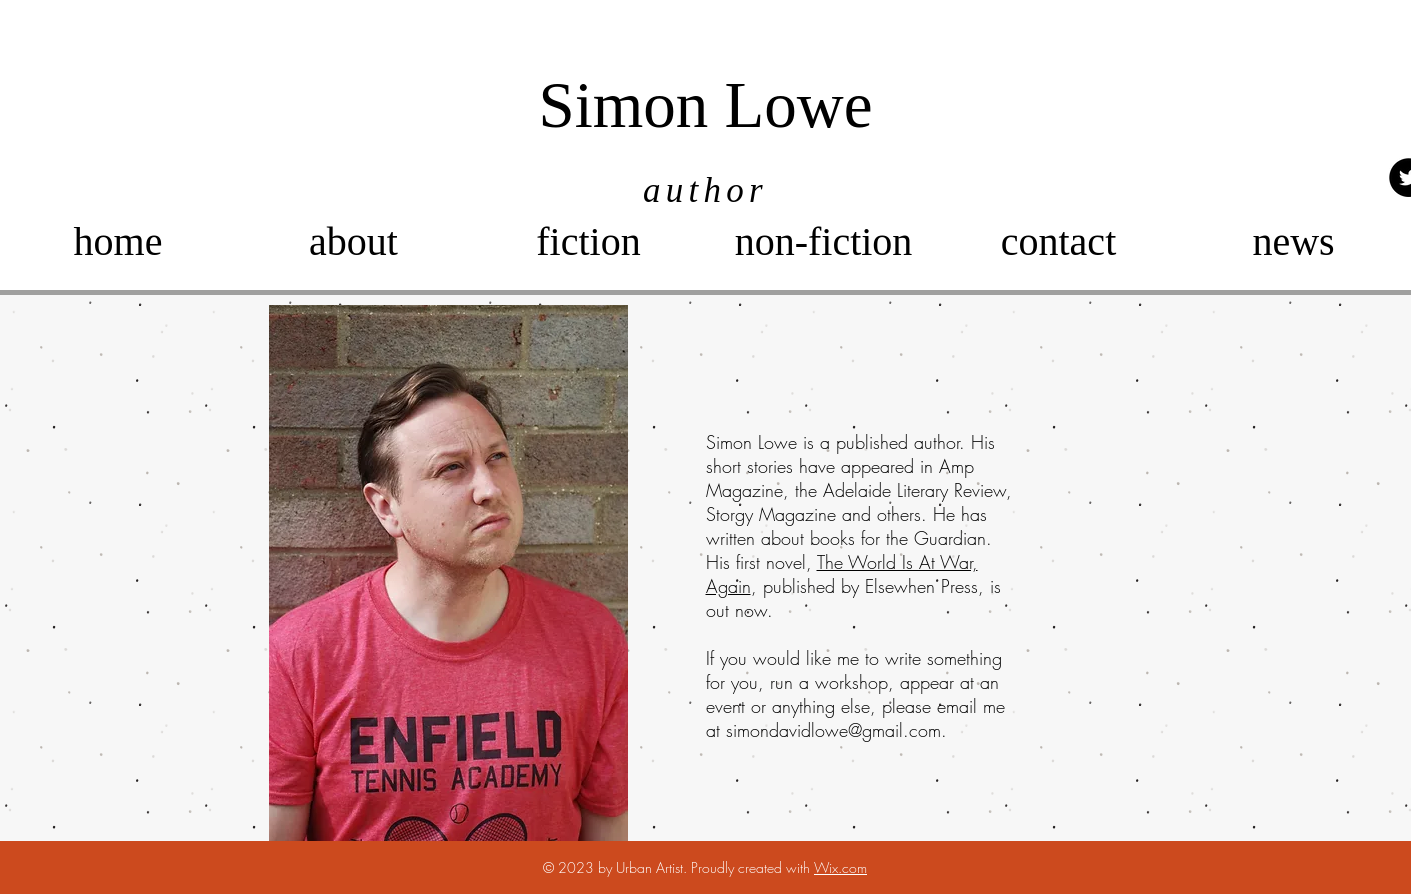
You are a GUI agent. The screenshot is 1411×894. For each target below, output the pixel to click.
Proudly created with (752, 867)
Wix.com (840, 867)
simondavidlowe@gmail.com (833, 730)
